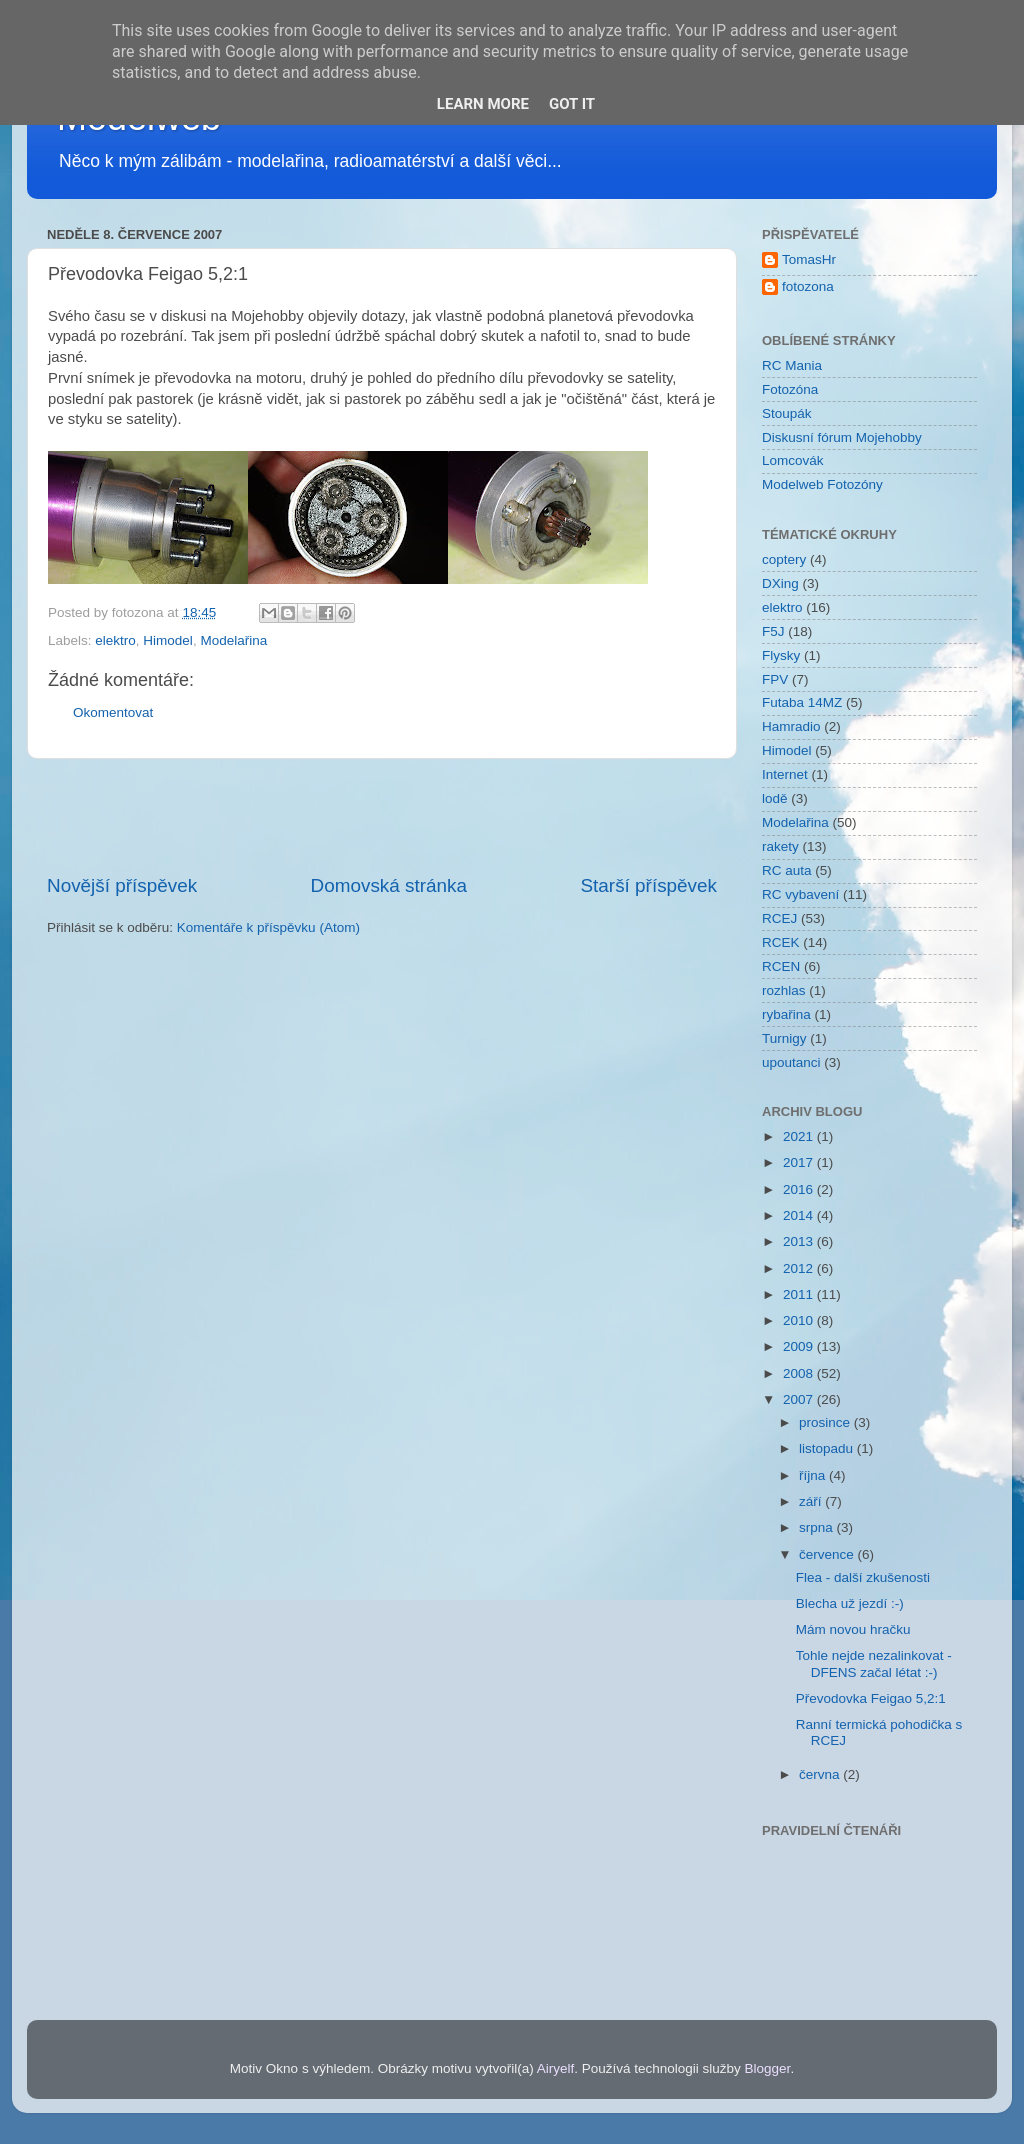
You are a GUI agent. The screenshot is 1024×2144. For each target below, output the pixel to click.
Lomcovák (793, 460)
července (828, 1554)
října (814, 1475)
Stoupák (787, 413)
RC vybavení (800, 894)
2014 (800, 1215)
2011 (800, 1294)
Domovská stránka (389, 885)
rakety (780, 846)
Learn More (483, 104)
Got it (572, 104)
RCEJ (779, 918)
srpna (818, 1527)
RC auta (787, 870)
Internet (785, 774)
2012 (800, 1268)
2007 (800, 1399)
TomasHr (809, 259)
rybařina (786, 1014)
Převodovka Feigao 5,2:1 (871, 1698)
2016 (800, 1189)
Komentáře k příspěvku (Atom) (268, 927)
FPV (775, 679)
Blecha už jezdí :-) (850, 1603)
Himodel (168, 640)
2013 (800, 1241)
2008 (800, 1373)
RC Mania (792, 365)
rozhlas (784, 990)
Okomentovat (113, 712)
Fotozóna (790, 389)
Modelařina (233, 640)
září (812, 1501)
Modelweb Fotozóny (822, 484)
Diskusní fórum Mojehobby (842, 437)
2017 (800, 1162)
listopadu (828, 1448)
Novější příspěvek (122, 885)
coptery (784, 559)
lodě (775, 798)
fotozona (808, 286)
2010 (800, 1320)
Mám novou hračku (853, 1629)
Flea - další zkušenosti (863, 1577)
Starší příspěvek (649, 885)
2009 (800, 1346)
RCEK (781, 942)
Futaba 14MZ (802, 702)
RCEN (781, 966)
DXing (780, 583)
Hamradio (791, 726)
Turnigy (784, 1038)
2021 (800, 1136)
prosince (826, 1422)
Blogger (768, 2068)
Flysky (781, 655)
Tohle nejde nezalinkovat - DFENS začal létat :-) (874, 1663)
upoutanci (791, 1062)
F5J (773, 631)
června (821, 1774)
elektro (115, 640)
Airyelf (556, 2068)
